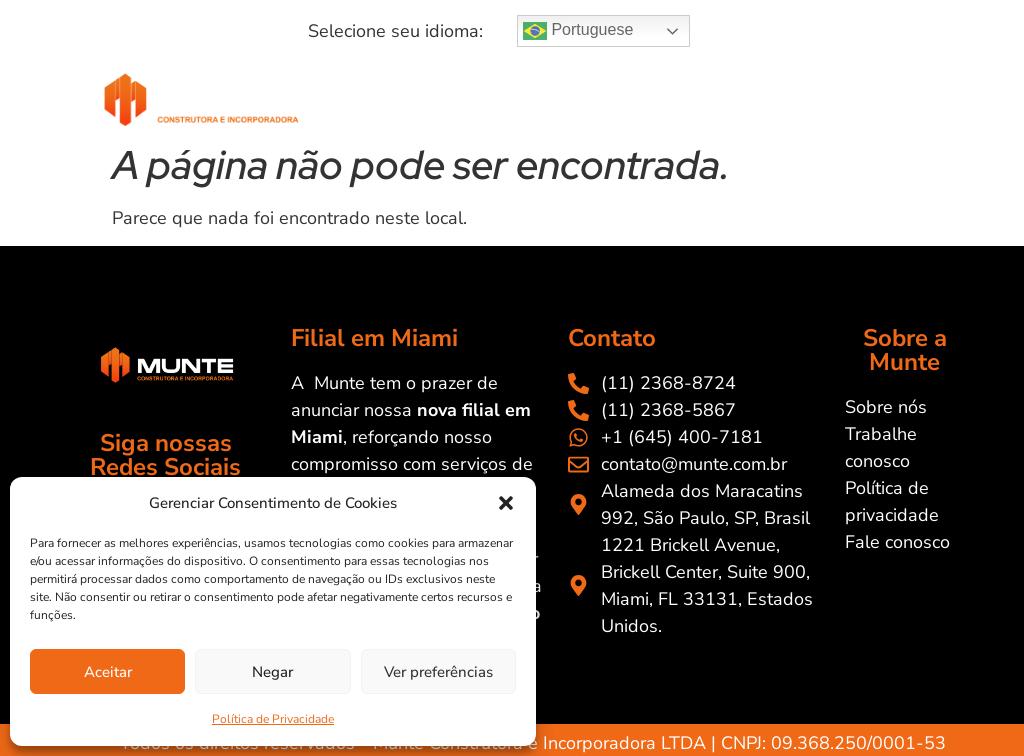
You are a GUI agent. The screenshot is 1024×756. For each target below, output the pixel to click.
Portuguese (578, 31)
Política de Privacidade (273, 719)
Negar (272, 672)
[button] (506, 503)
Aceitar (108, 672)
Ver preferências (438, 672)
